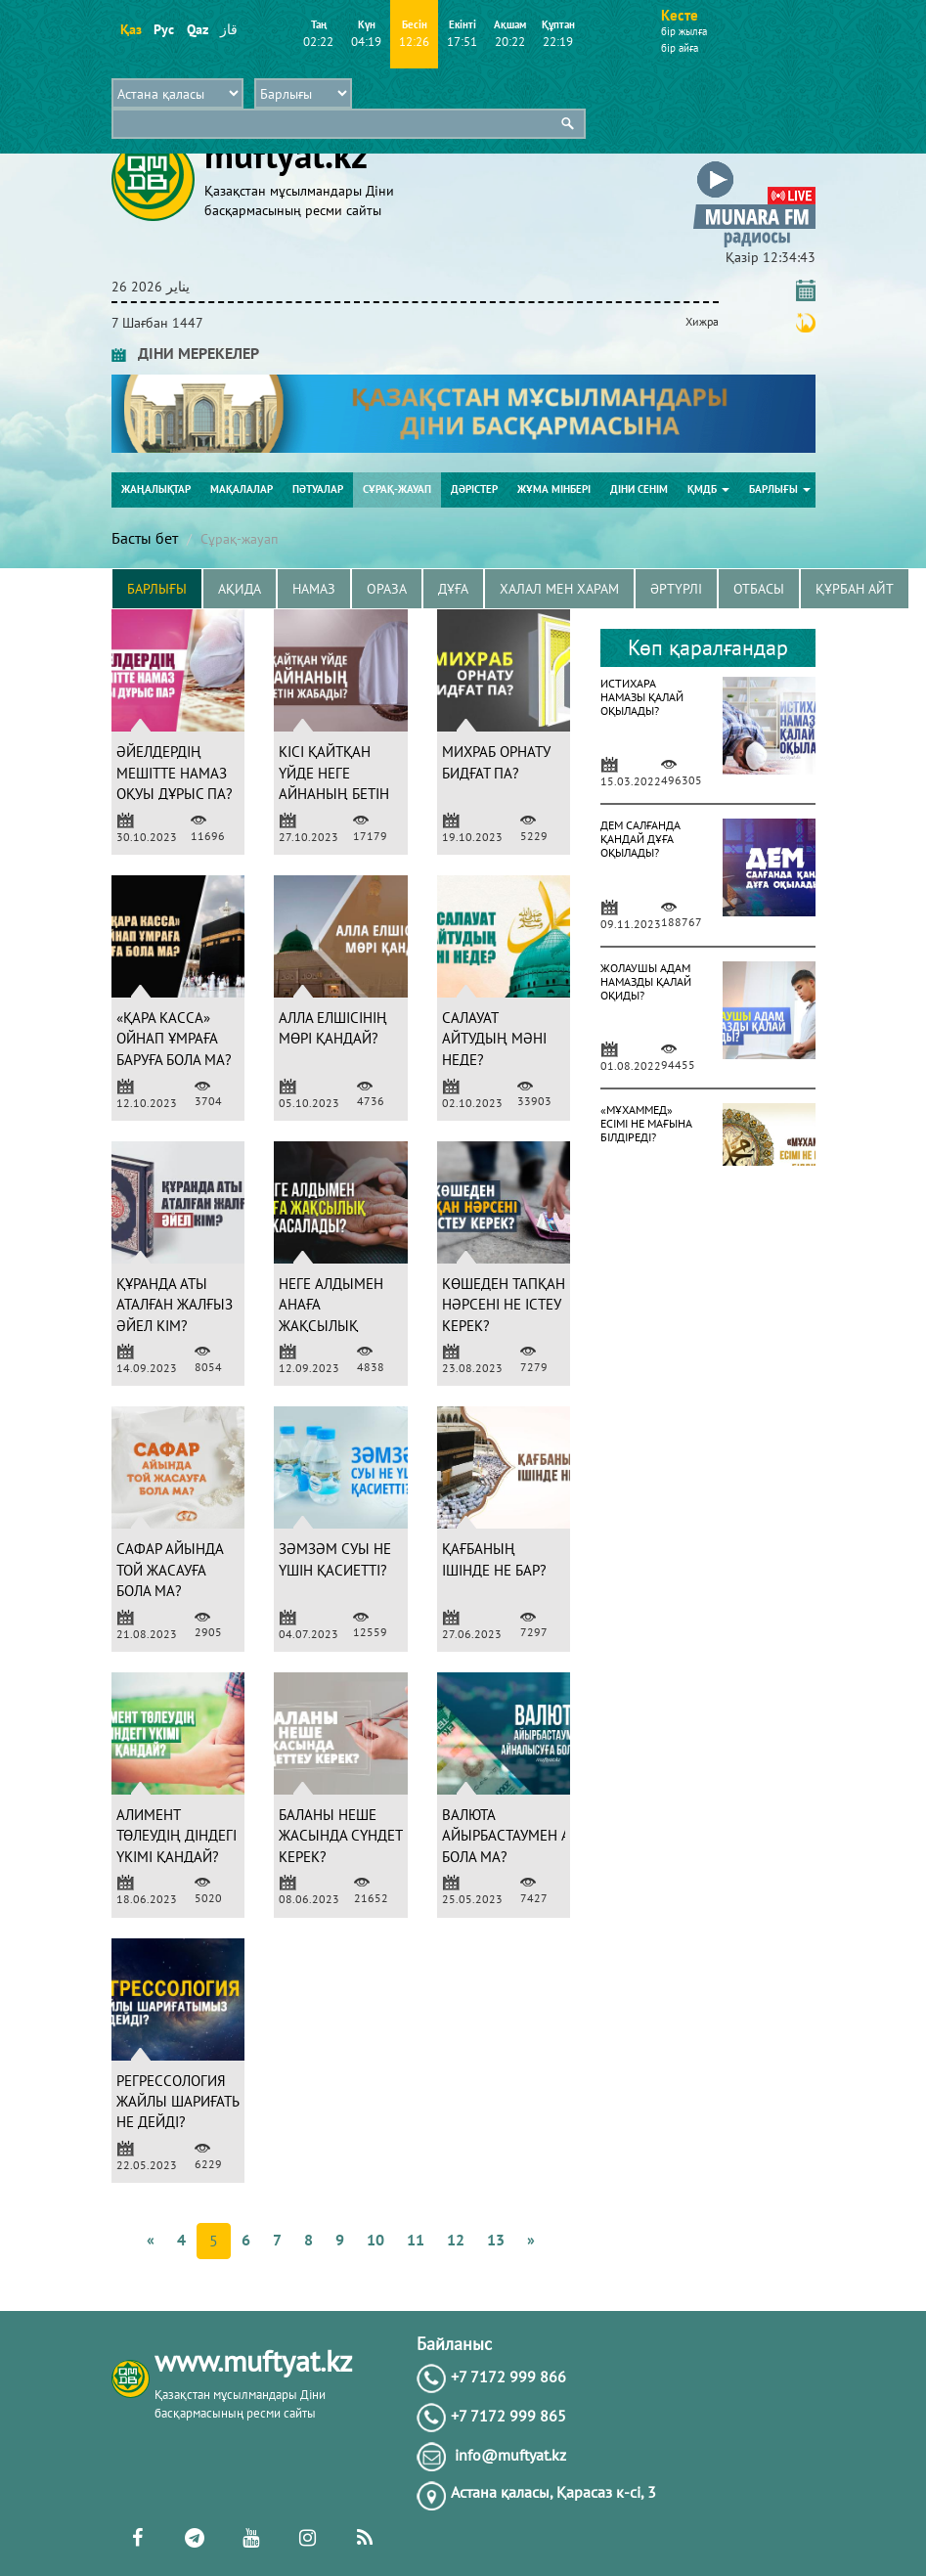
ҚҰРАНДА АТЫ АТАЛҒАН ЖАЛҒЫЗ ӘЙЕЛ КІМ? (174, 1304)
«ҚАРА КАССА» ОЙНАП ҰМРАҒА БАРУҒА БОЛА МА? (174, 1038)
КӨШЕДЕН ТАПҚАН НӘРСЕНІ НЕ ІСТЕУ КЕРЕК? (503, 1304)
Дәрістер (474, 489)
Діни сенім (639, 489)
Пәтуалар (317, 489)
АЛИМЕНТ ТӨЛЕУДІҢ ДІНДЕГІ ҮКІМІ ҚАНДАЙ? (176, 1835)
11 (415, 2239)
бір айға (679, 48)
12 (455, 2239)
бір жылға (684, 31)
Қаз (130, 29)
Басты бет (144, 538)
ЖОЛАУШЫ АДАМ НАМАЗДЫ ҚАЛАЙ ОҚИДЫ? (645, 981)
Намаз (313, 589)
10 (375, 2239)
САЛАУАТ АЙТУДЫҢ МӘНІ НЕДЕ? (494, 1038)
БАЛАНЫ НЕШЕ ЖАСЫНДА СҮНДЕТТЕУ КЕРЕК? (352, 1835)
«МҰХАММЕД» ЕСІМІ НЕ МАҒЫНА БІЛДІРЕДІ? (646, 1123)
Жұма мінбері (554, 489)
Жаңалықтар (156, 489)
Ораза (387, 589)
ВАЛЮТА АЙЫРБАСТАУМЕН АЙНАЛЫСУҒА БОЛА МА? (545, 1835)
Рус (164, 29)
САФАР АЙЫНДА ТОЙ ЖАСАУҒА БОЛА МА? (169, 1569)
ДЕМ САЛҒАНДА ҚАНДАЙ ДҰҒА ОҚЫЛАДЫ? (640, 839)
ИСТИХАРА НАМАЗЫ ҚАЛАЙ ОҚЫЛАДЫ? (641, 697)
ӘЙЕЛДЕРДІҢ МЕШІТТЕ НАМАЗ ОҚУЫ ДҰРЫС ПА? (174, 772)
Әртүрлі (676, 589)
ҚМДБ (708, 489)
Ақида (239, 589)
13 (496, 2239)
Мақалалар (241, 489)
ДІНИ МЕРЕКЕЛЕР (185, 353)
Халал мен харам (559, 589)
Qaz (197, 29)
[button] (754, 164)
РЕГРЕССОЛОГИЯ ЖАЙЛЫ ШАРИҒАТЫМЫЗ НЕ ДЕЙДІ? (195, 2101)
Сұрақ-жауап (397, 489)
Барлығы (780, 489)
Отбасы (758, 589)
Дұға (453, 589)
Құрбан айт (855, 589)
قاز (229, 29)
